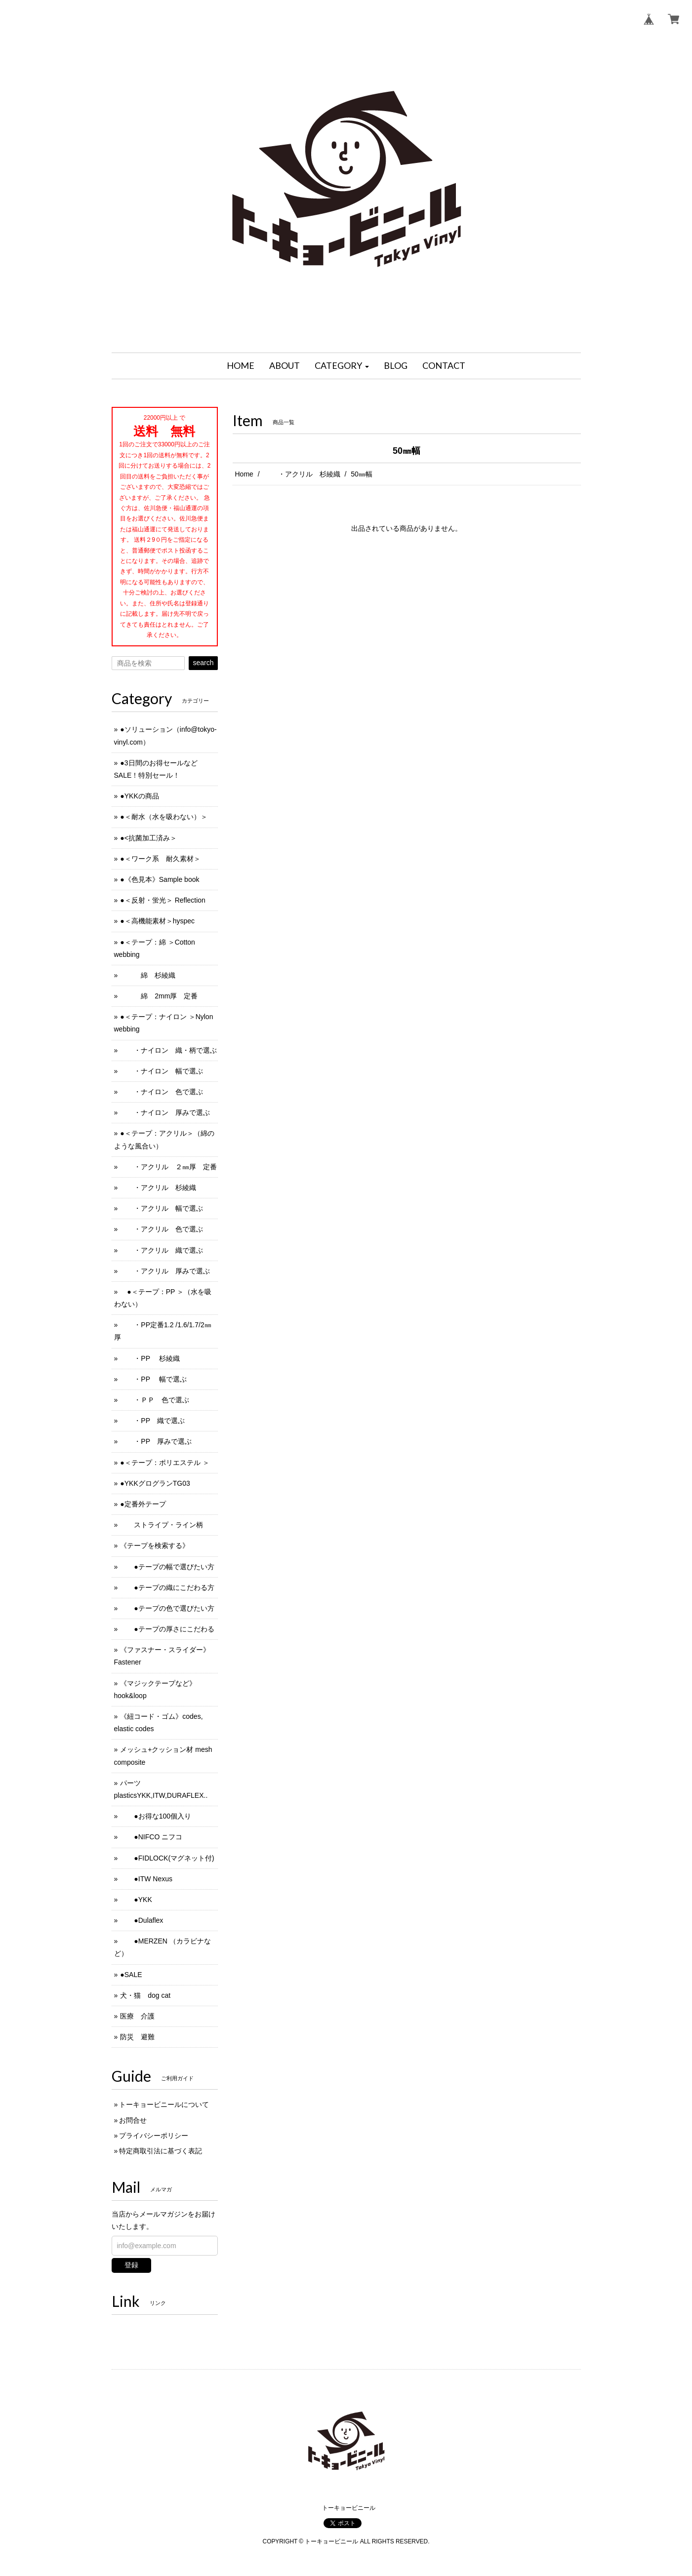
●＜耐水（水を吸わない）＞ (163, 817)
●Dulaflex (141, 1920)
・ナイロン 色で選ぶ (161, 1092)
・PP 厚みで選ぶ (155, 1441)
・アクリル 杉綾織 (302, 474)
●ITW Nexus (146, 1879)
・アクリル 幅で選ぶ (161, 1208)
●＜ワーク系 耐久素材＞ (160, 859)
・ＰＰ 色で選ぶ (154, 1400)
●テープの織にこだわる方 (167, 1587)
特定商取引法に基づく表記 (160, 2151)
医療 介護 (137, 2016)
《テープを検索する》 (154, 1545)
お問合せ (133, 2120)
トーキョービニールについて (164, 2104)
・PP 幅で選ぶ (153, 1379)
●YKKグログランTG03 (155, 1483)
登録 (131, 2265)
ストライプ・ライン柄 (161, 1525)
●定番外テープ (142, 1504)
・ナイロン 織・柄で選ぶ (168, 1050)
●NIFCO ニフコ (151, 1837)
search (203, 663)
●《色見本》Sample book (159, 879)
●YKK (136, 1899)
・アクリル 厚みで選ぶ (165, 1271)
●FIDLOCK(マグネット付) (167, 1858)
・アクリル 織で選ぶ (161, 1250)
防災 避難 (137, 2037)
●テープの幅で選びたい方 (167, 1567)
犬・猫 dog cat (145, 1995)
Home (244, 474)
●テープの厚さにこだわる (167, 1629)
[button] (341, 366)
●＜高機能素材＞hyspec (157, 921)
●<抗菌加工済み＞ (148, 838)
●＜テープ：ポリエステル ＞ (164, 1462)
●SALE (131, 1975)
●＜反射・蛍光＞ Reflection (162, 900)
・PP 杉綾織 (149, 1358)
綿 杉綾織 (147, 975)
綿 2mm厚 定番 (159, 996)
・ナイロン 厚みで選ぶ (165, 1112)
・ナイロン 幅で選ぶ (161, 1071)
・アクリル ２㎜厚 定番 (168, 1167)
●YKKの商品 (139, 796)
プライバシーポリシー (153, 2136)
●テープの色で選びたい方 (167, 1608)
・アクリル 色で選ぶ (161, 1229)
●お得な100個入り (155, 1816)
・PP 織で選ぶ (152, 1421)
